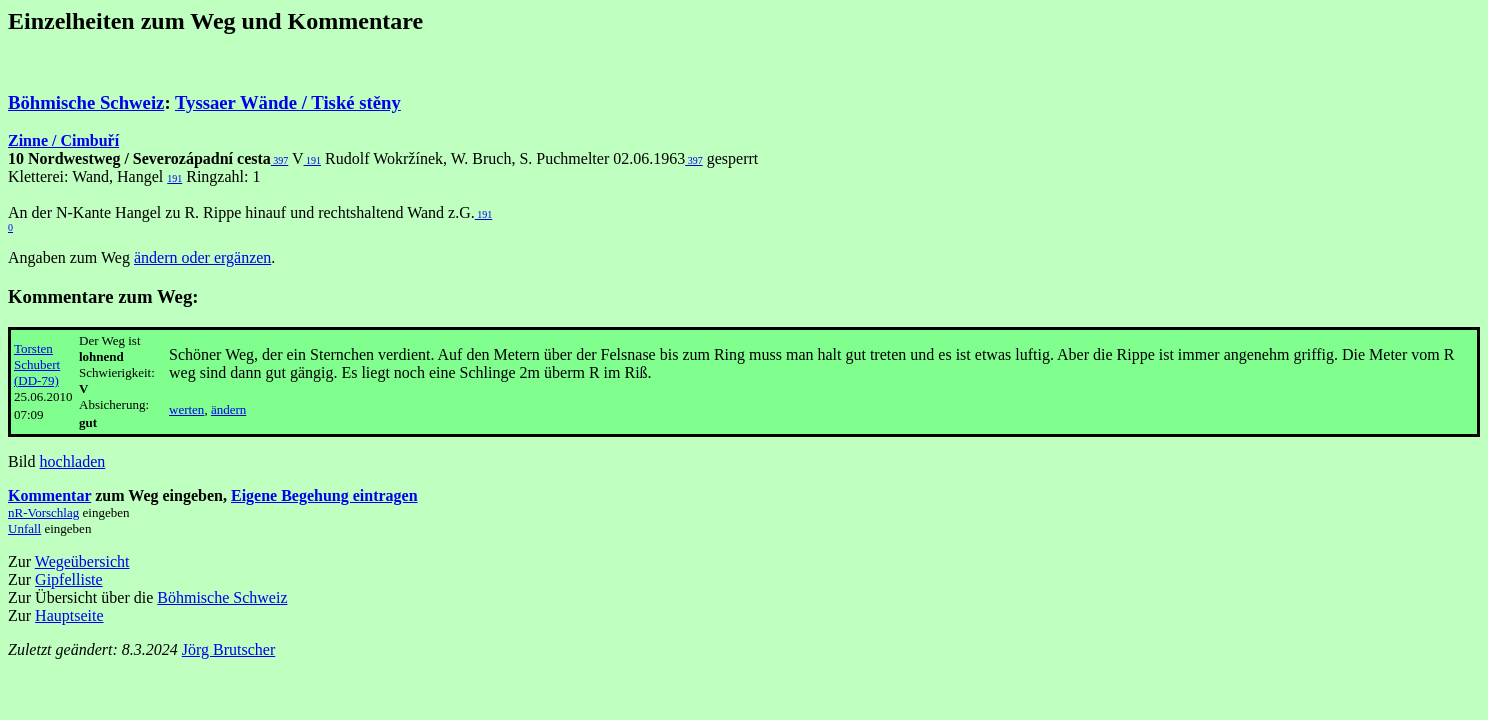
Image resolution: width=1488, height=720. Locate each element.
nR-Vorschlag (43, 512)
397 (280, 160)
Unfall (24, 528)
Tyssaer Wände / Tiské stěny (288, 102)
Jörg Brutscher (228, 649)
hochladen (73, 461)
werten (186, 409)
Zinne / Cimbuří (63, 140)
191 (313, 160)
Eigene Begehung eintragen (324, 495)
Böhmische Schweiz (86, 102)
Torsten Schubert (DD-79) (37, 364)
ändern (228, 409)
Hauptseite (69, 615)
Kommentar (49, 495)
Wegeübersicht (82, 561)
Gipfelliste (69, 579)
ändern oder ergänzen (202, 257)
